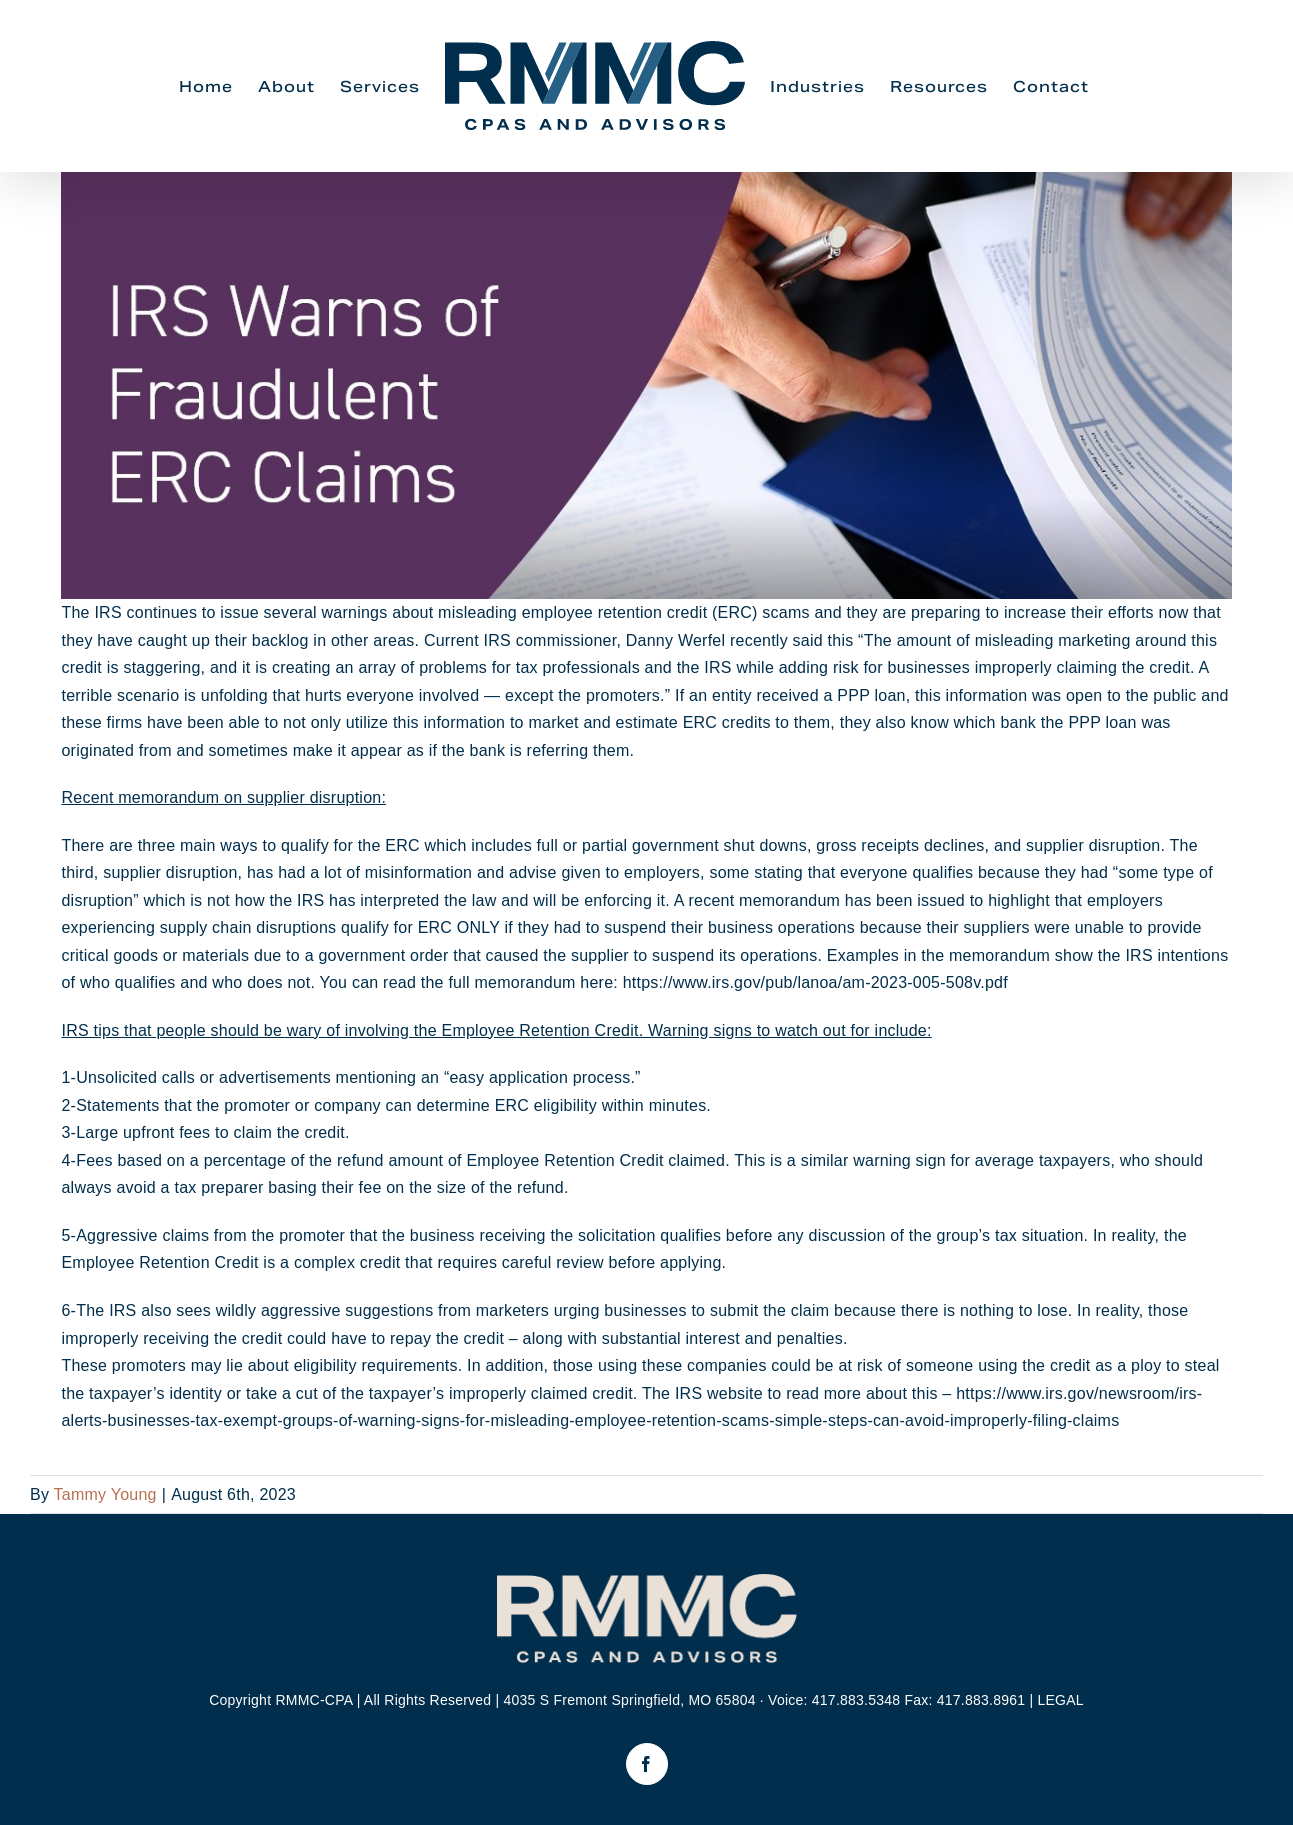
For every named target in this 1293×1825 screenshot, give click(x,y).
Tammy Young (105, 1494)
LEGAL (1060, 1700)
